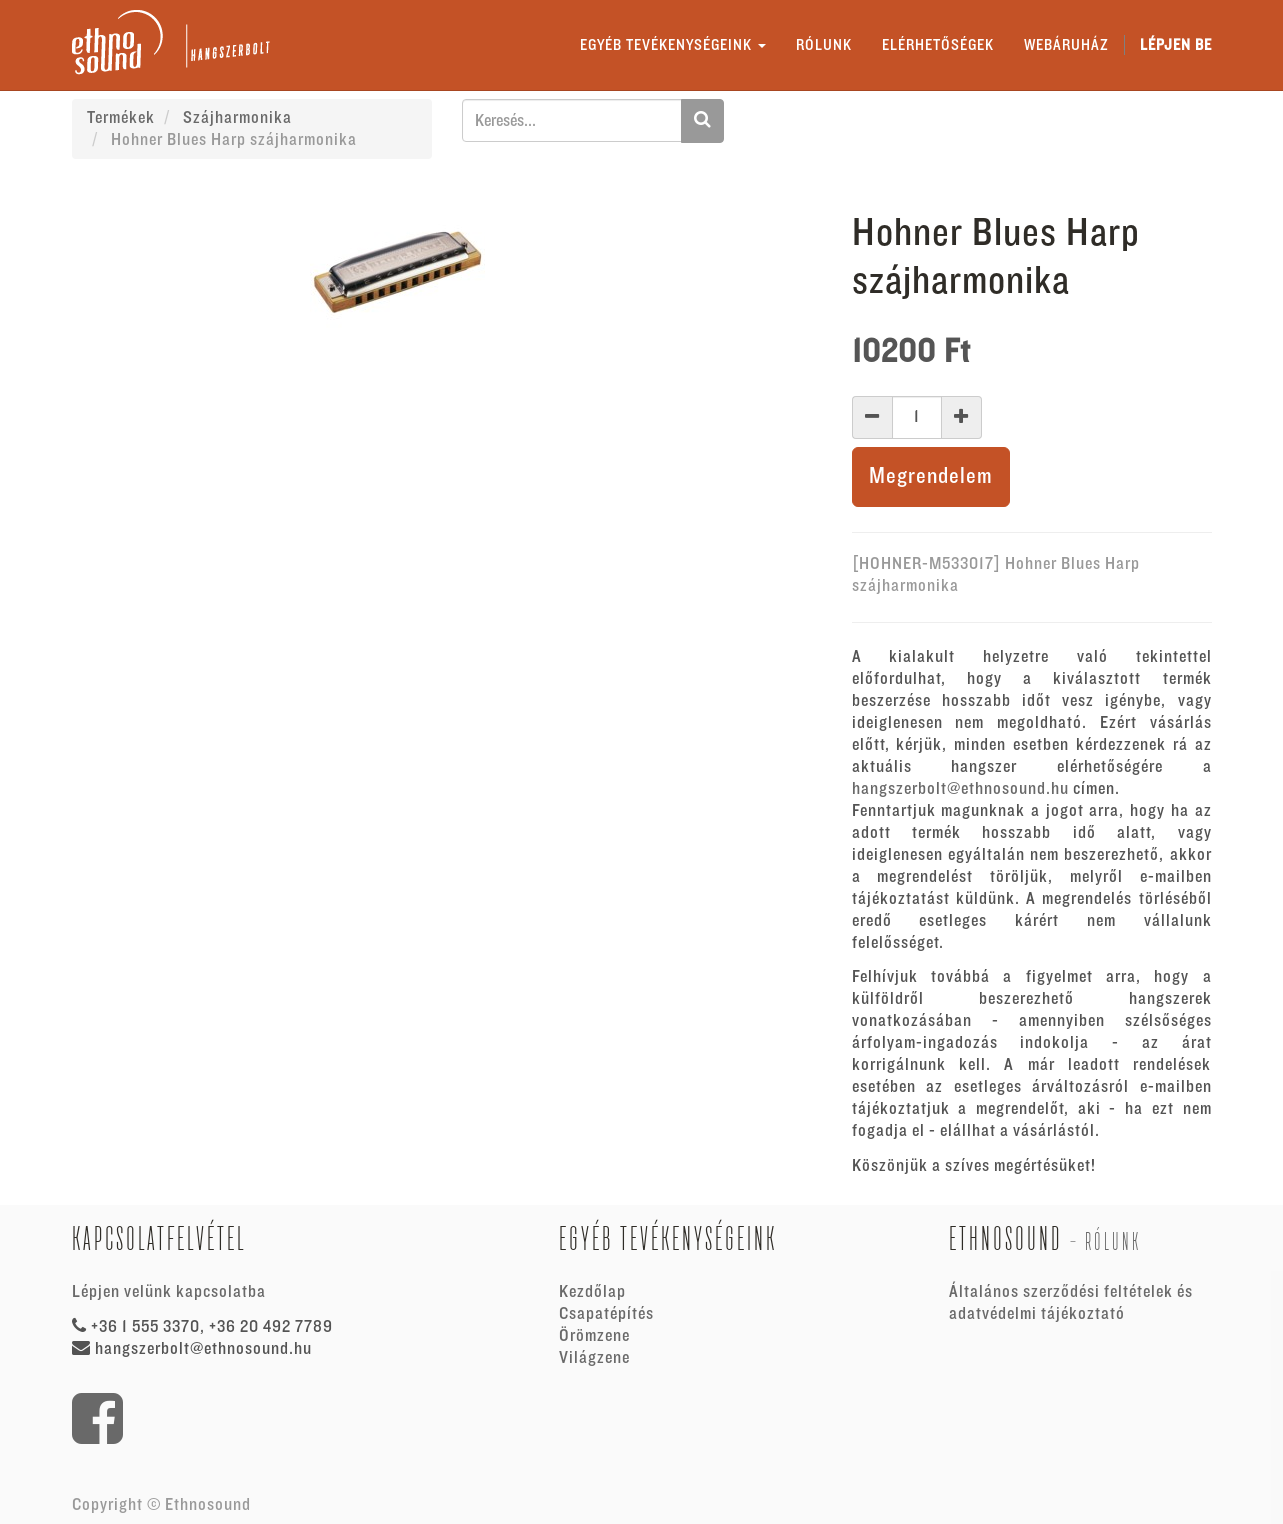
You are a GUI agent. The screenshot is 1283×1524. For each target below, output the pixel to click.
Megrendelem (931, 476)
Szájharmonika (237, 118)
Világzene (594, 1358)
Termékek (121, 118)
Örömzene (594, 1336)
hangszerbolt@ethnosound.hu (960, 789)
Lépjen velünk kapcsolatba (169, 1292)
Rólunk (1113, 1241)
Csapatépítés (606, 1314)
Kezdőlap (592, 1292)
